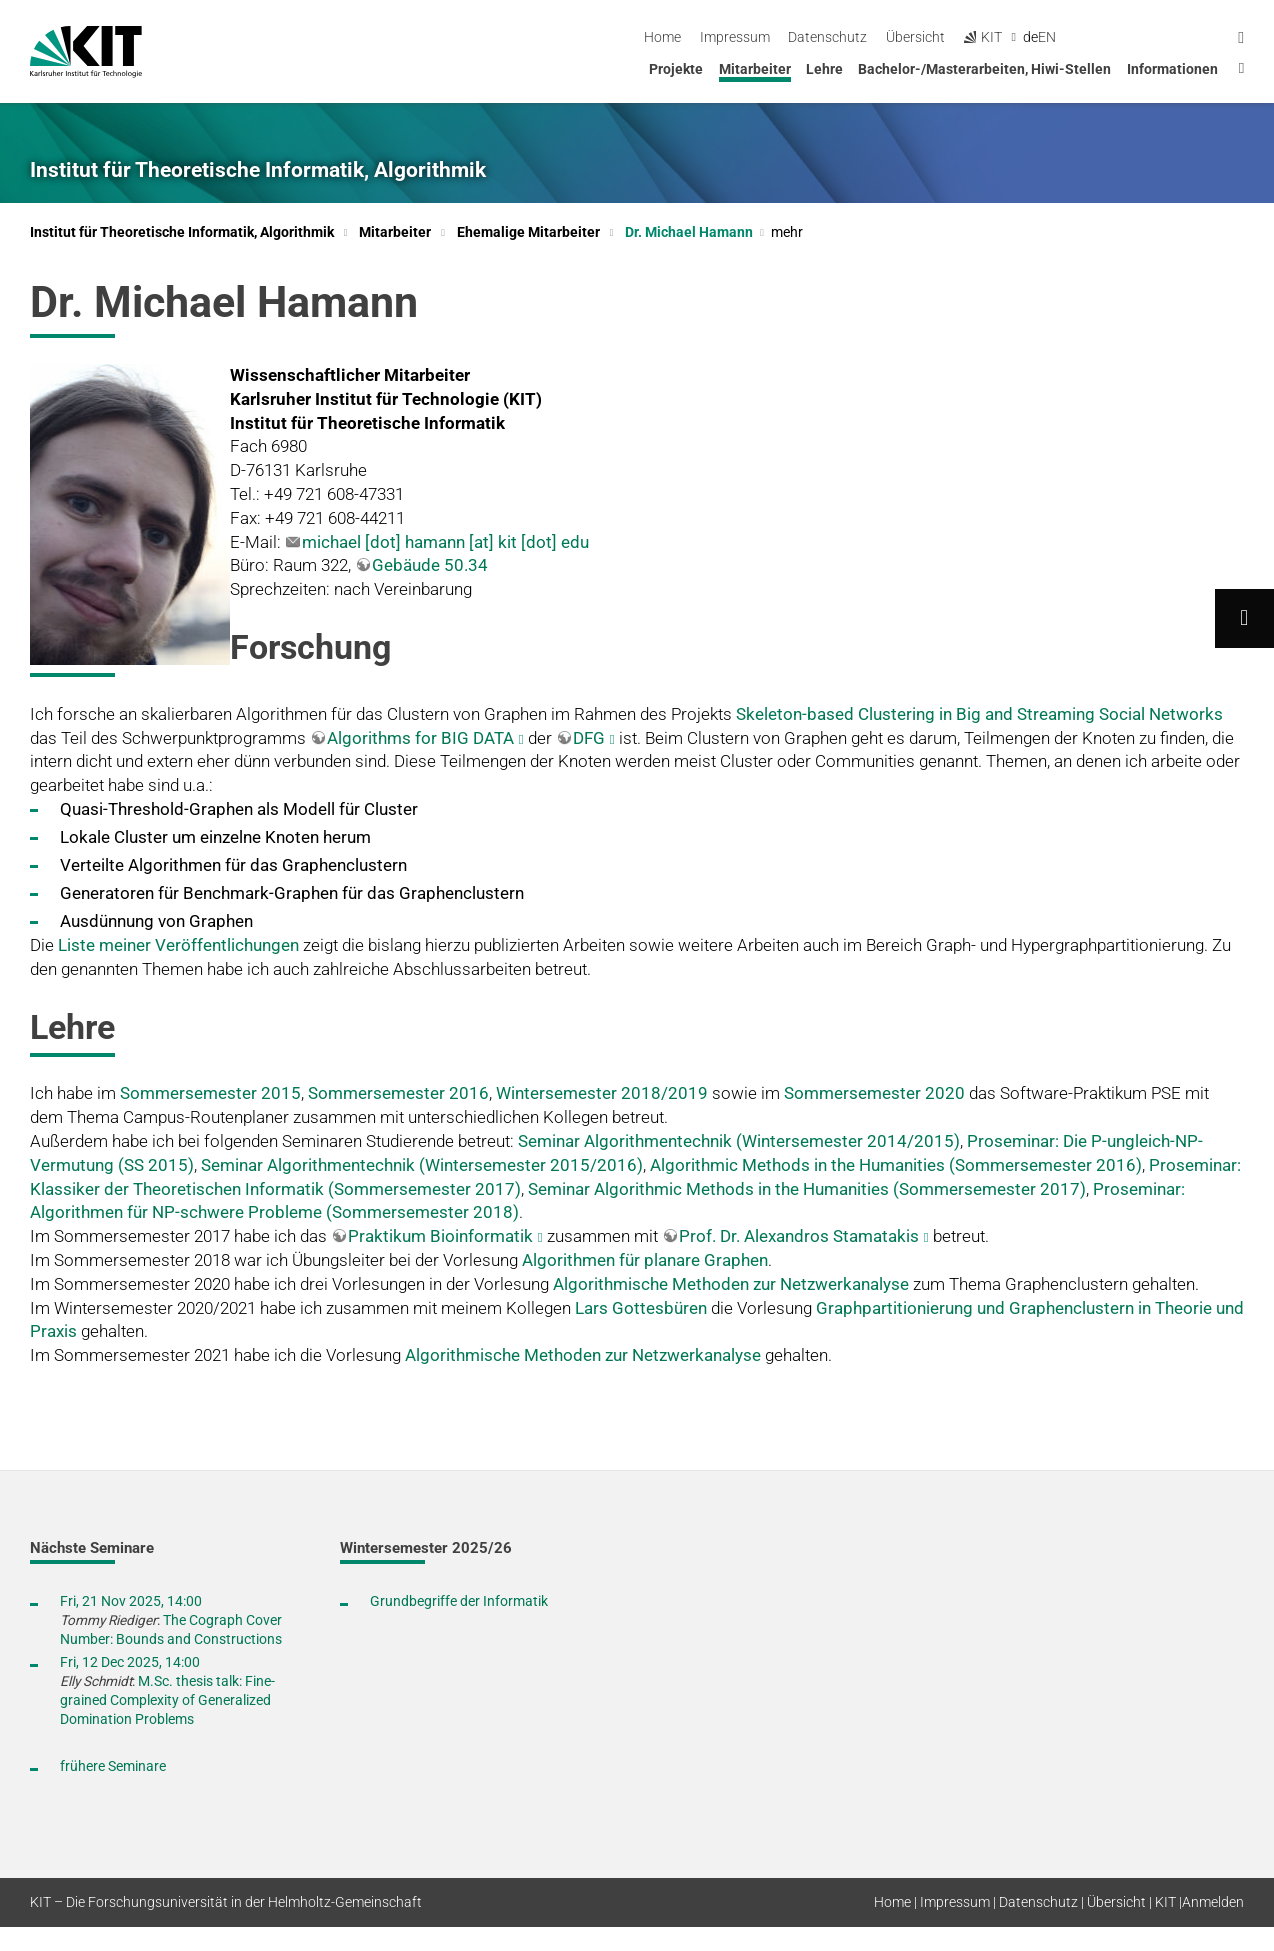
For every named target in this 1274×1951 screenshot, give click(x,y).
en (1212, 37)
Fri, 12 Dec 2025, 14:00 (130, 1662)
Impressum (899, 37)
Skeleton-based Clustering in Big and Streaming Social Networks (979, 714)
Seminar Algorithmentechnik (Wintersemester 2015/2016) (422, 1165)
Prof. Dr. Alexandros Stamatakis (799, 1236)
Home (827, 37)
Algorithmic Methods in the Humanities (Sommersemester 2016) (896, 1165)
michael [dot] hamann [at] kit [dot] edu (445, 542)
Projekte (676, 69)
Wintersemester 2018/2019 (602, 1093)
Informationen (1172, 69)
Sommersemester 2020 (874, 1093)
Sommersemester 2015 (210, 1093)
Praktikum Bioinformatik (440, 1236)
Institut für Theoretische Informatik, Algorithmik (258, 170)
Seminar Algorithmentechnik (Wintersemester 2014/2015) (739, 1141)
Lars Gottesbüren (641, 1308)
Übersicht (1080, 37)
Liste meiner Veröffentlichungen (178, 945)
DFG (589, 738)
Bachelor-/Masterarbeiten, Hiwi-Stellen (984, 69)
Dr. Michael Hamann (714, 232)
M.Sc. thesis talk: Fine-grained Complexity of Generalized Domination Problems (167, 1700)
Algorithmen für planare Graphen (645, 1260)
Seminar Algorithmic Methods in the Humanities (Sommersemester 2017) (807, 1189)
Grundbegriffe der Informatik (459, 1601)
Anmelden (1213, 1902)
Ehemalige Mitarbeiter (528, 232)
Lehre (824, 69)
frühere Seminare (113, 1766)
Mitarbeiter (755, 69)
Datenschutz (992, 37)
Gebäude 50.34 (430, 565)
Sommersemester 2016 (398, 1093)
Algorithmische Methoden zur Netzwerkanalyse (731, 1284)
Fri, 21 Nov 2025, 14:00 (131, 1601)
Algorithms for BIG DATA (420, 738)
